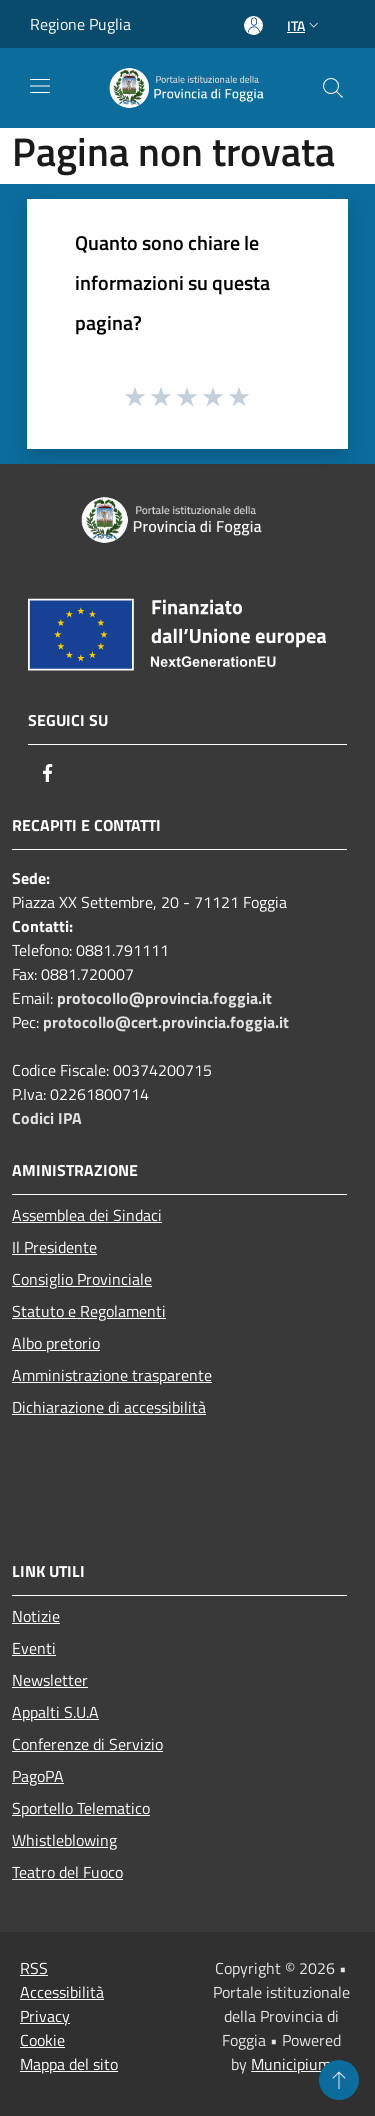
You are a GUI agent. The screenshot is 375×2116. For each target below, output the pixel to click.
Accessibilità (62, 1992)
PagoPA (38, 1776)
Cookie (42, 2040)
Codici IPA (47, 1118)
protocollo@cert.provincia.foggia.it (166, 1022)
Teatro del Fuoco (67, 1872)
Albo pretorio (56, 1343)
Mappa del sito (69, 2064)
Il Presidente (54, 1247)
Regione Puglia (80, 24)
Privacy (45, 2016)
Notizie (36, 1616)
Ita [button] (305, 25)
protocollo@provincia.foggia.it (164, 998)
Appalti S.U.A (55, 1712)
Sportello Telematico (81, 1808)
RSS (34, 1968)
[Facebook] (48, 773)
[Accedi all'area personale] (253, 25)
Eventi (34, 1648)
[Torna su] (339, 2080)
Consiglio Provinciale (82, 1279)
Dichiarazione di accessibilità (109, 1407)
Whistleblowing (64, 1840)
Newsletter (50, 1680)
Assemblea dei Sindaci (87, 1215)
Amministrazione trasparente (112, 1375)
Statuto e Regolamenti (89, 1311)
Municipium (291, 2064)
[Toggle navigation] (40, 86)
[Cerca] (333, 88)
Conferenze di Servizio (87, 1744)
